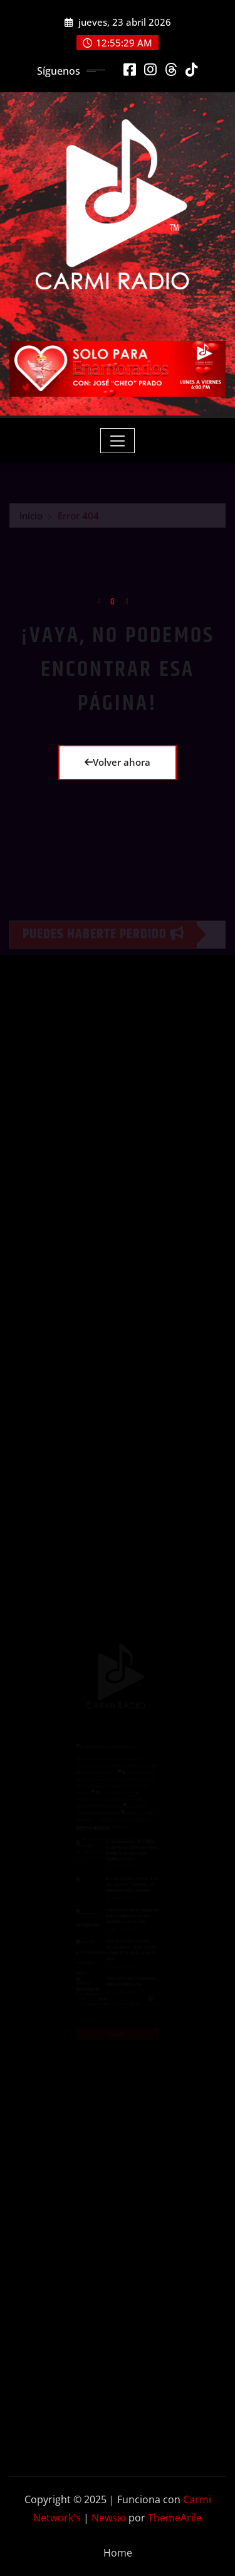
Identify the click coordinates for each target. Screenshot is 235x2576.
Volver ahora (117, 762)
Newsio (108, 2518)
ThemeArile (175, 2518)
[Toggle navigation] (117, 440)
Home (117, 2553)
